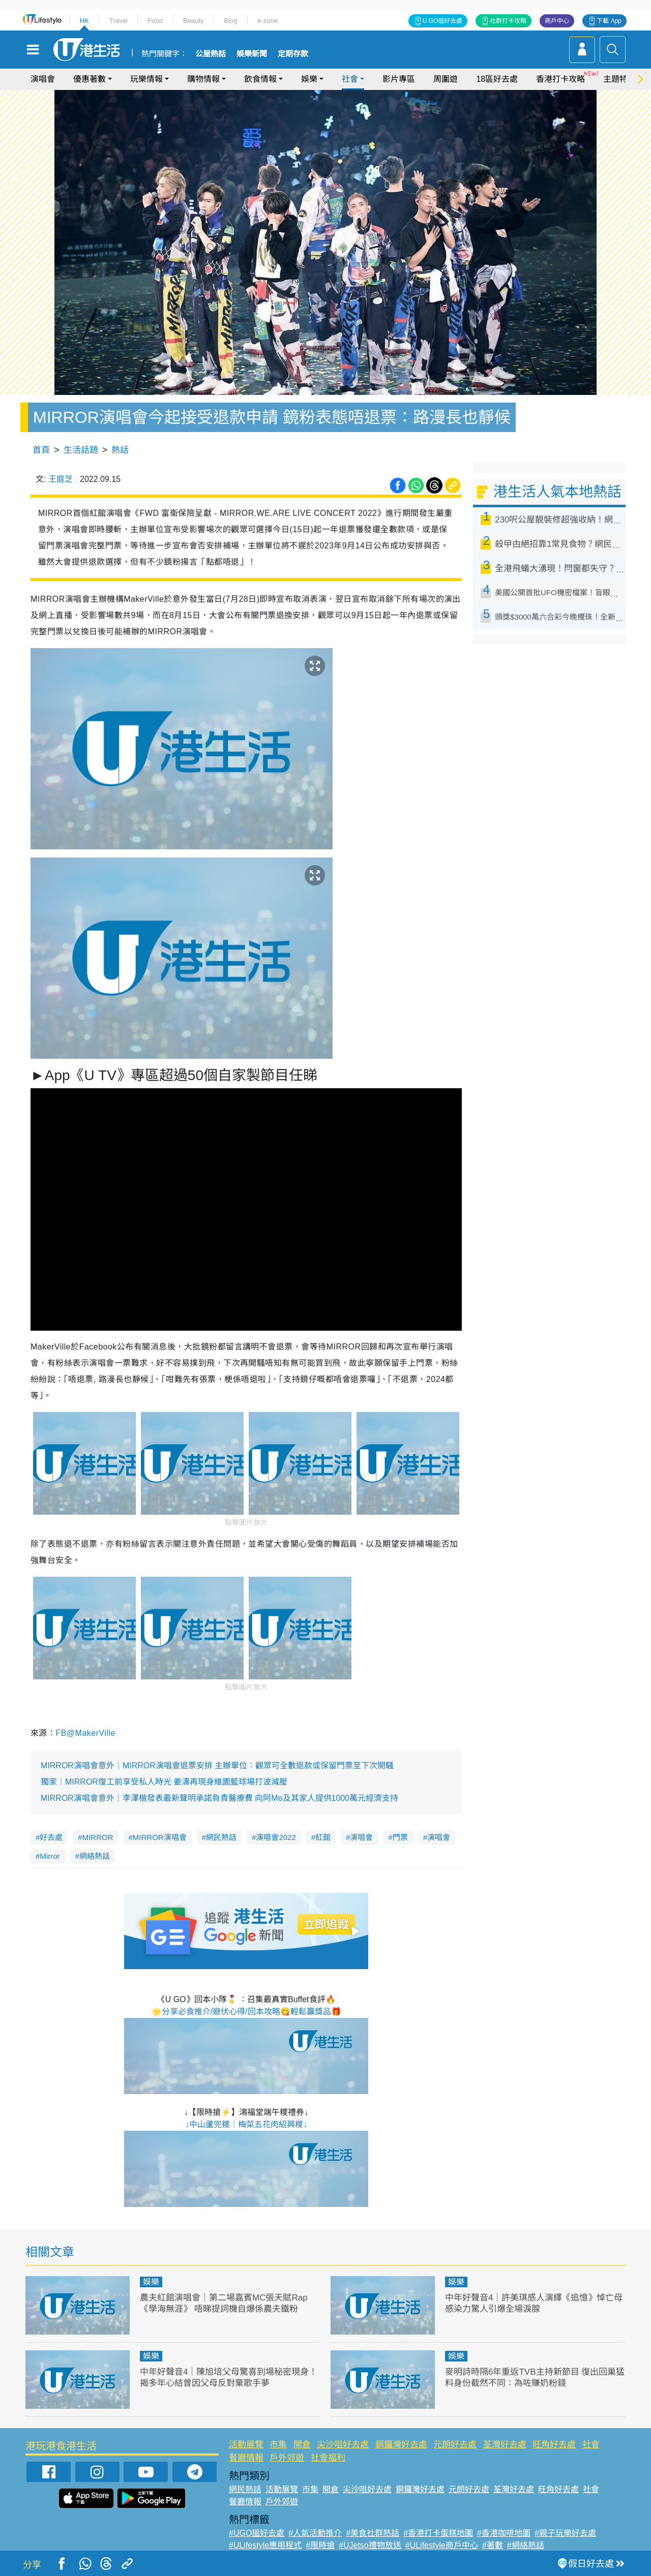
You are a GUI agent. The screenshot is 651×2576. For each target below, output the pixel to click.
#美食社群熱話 (372, 2533)
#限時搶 (320, 2545)
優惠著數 (89, 79)
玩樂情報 (146, 79)
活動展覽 (246, 2444)
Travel (118, 20)
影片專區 (398, 79)
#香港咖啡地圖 (503, 2533)
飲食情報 (260, 79)
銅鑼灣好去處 (401, 2444)
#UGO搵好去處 (256, 2533)
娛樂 (309, 79)
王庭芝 (60, 479)
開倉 (302, 2444)
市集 (278, 2444)
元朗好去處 (455, 2444)
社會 (350, 79)
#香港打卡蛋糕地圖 (438, 2533)
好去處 (51, 1837)
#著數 (492, 2545)
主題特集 (619, 79)
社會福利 (328, 2458)
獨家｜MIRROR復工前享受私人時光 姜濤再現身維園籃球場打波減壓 (164, 1781)
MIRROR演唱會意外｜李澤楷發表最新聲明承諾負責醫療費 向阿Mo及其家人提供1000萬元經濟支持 (219, 1798)
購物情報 (203, 79)
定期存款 (293, 54)
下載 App (609, 20)
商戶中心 (557, 20)
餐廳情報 (246, 2458)
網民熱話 (221, 1837)
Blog (230, 20)
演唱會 (43, 79)
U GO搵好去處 (443, 20)
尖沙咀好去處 (343, 2444)
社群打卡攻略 (508, 20)
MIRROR (97, 1837)
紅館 (323, 1837)
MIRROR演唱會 (160, 1837)
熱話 (120, 450)
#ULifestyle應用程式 (265, 2545)
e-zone (267, 20)
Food (155, 20)
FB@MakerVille (85, 1733)
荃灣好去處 (504, 2444)
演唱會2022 (275, 1837)
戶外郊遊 (287, 2458)
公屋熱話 (210, 54)
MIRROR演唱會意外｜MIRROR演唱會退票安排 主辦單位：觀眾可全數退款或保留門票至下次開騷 (217, 1765)
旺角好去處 (554, 2444)
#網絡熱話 (525, 2545)
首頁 (41, 450)
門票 (400, 1837)
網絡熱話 (94, 1856)
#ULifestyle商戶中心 (441, 2545)
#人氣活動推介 (315, 2533)
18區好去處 (497, 79)
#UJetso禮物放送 (370, 2545)
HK (84, 20)
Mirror (50, 1856)
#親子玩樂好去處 (565, 2533)
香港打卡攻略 (560, 79)
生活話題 (81, 450)
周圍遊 (445, 79)
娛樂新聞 (251, 54)
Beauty (193, 20)
